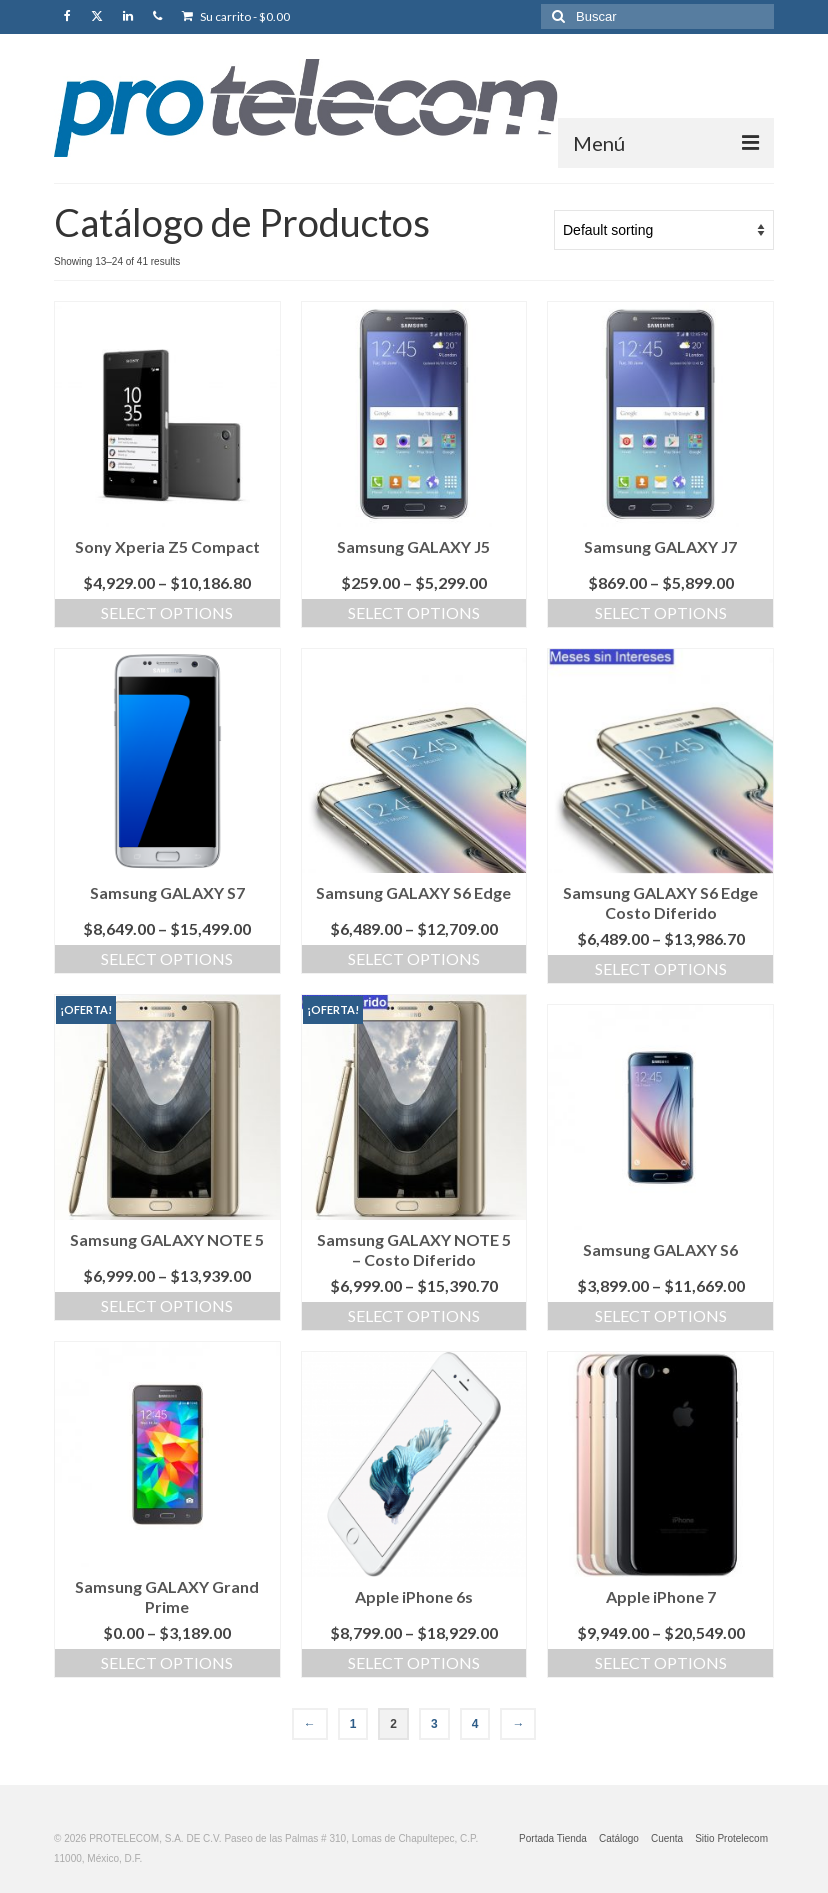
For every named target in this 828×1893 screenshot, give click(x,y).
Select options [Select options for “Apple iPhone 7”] (661, 1662)
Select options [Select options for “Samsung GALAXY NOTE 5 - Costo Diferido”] (414, 1315)
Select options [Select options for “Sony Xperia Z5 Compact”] (167, 612)
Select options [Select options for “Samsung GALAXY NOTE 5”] (167, 1305)
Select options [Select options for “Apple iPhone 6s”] (414, 1662)
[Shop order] (664, 230)
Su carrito (236, 16)
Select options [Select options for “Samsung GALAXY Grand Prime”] (167, 1662)
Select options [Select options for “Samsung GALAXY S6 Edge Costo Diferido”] (661, 968)
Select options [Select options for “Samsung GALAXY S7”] (167, 958)
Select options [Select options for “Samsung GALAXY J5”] (414, 612)
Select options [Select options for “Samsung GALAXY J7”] (661, 612)
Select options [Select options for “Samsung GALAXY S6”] (661, 1315)
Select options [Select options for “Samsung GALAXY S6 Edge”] (414, 958)
